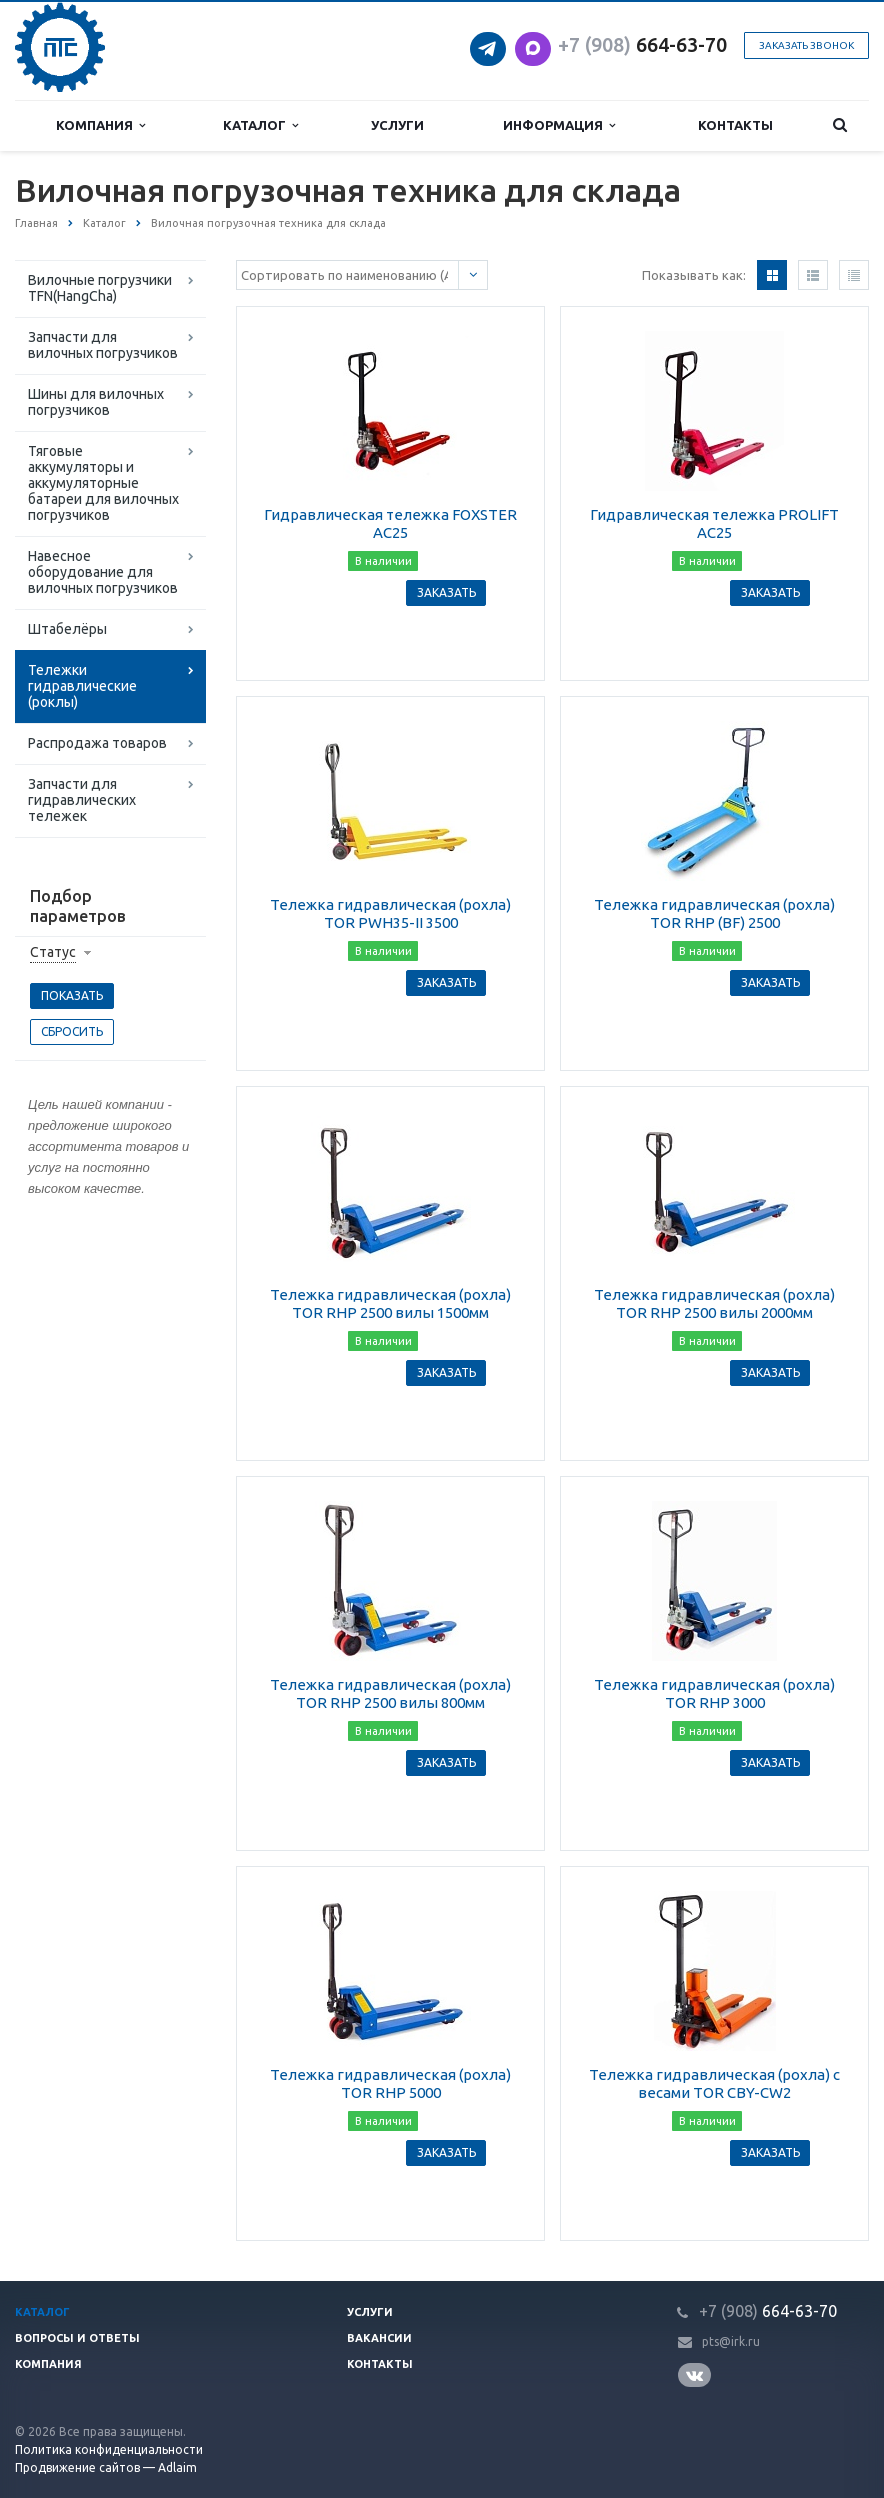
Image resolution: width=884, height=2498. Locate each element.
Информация (559, 125)
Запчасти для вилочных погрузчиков (103, 345)
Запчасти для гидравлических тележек (82, 800)
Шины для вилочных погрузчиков (96, 402)
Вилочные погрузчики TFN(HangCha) (100, 288)
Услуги (397, 125)
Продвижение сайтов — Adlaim (106, 2467)
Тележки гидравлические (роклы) (82, 686)
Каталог (260, 125)
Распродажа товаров (97, 743)
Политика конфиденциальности (109, 2449)
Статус (53, 952)
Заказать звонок (806, 45)
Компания (100, 125)
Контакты (735, 125)
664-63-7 (637, 44)
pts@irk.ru (731, 2341)
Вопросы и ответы (77, 2338)
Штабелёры (67, 629)
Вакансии (379, 2338)
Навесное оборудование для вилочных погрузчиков (103, 572)
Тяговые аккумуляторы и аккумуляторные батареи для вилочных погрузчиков (103, 483)
